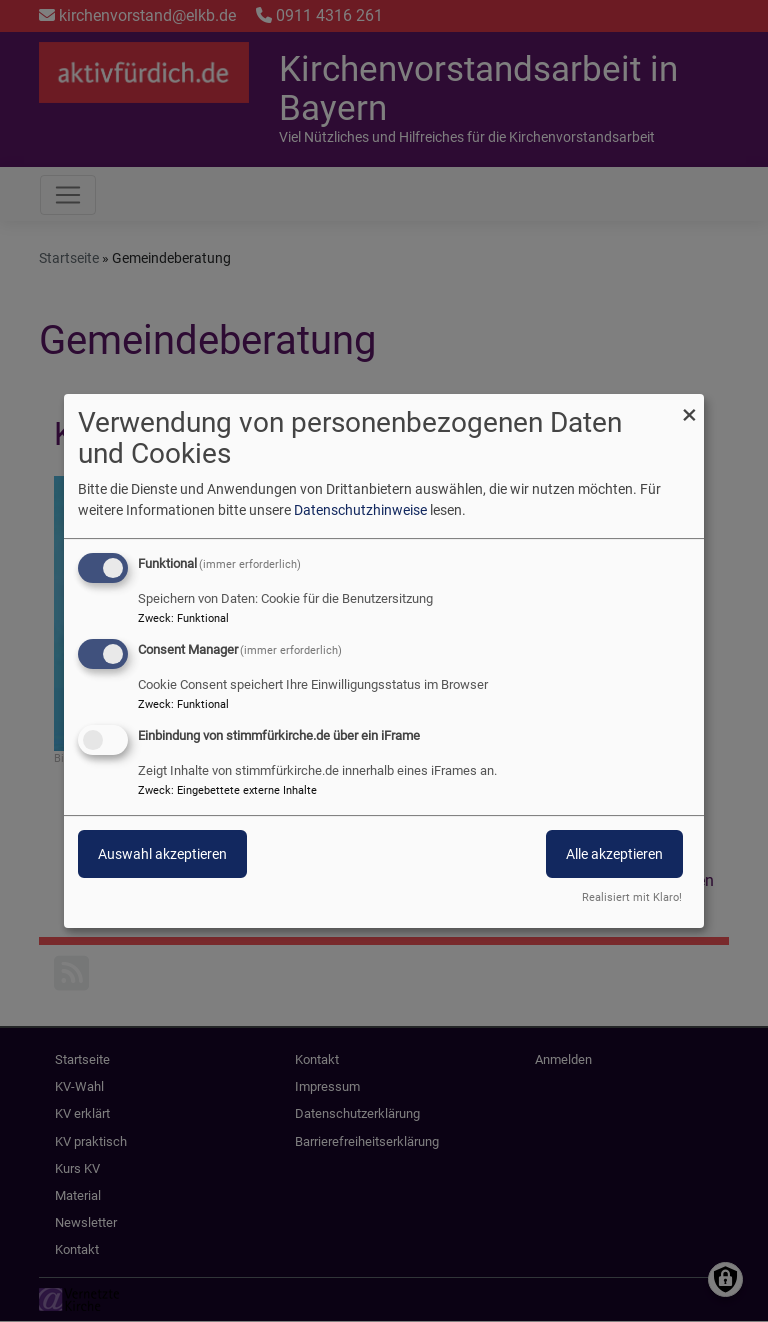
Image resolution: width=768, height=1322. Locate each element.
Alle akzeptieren (614, 854)
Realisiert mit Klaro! (632, 897)
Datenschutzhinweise (360, 510)
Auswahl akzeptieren (162, 854)
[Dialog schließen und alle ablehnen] (689, 406)
